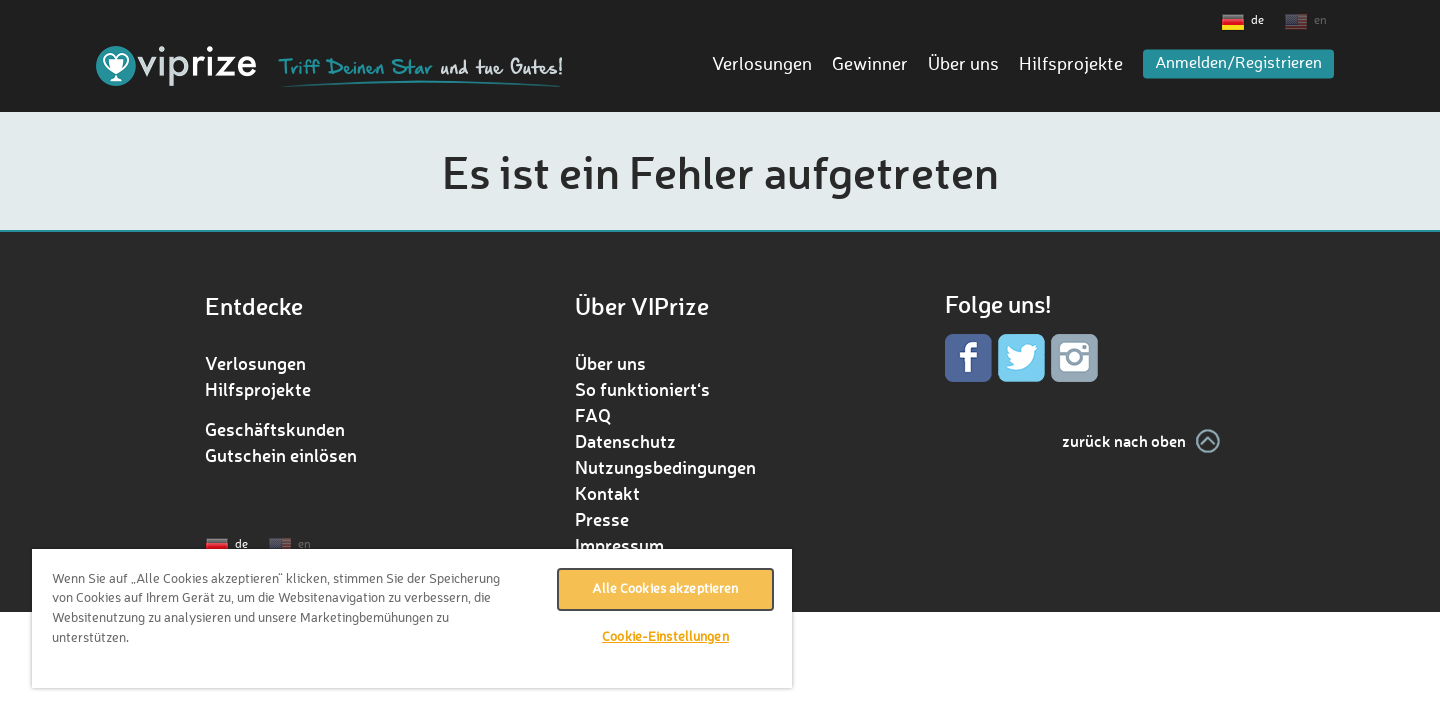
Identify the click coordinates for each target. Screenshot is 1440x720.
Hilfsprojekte (1071, 65)
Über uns (963, 65)
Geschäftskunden (275, 429)
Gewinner (870, 65)
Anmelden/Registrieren (1238, 64)
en (1320, 21)
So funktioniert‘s (642, 389)
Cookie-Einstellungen (665, 637)
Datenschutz (625, 441)
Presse (602, 519)
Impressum (619, 545)
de (1257, 21)
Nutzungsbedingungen (665, 467)
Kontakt (607, 493)
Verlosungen (762, 65)
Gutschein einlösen (281, 455)
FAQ (593, 415)
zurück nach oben (1124, 440)
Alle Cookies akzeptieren (665, 589)
